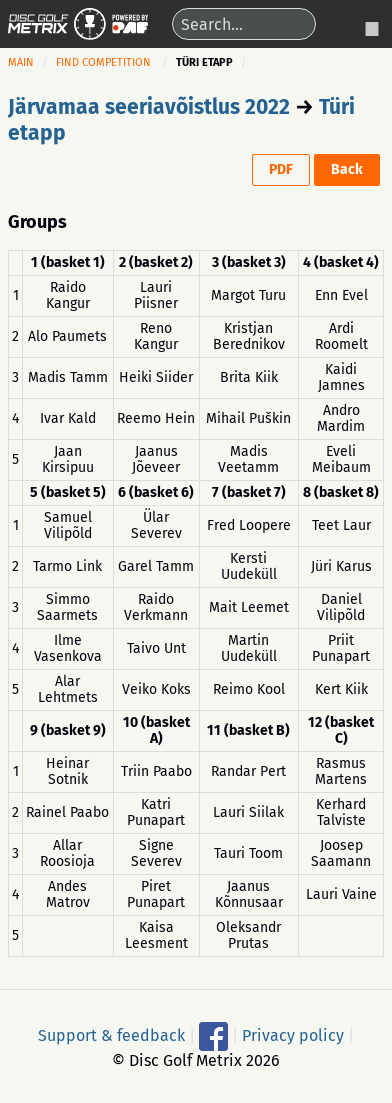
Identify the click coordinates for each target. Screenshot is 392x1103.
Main (21, 62)
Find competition (103, 62)
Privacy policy (293, 1035)
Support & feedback (111, 1035)
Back (347, 169)
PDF (281, 169)
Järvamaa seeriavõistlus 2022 (149, 107)
